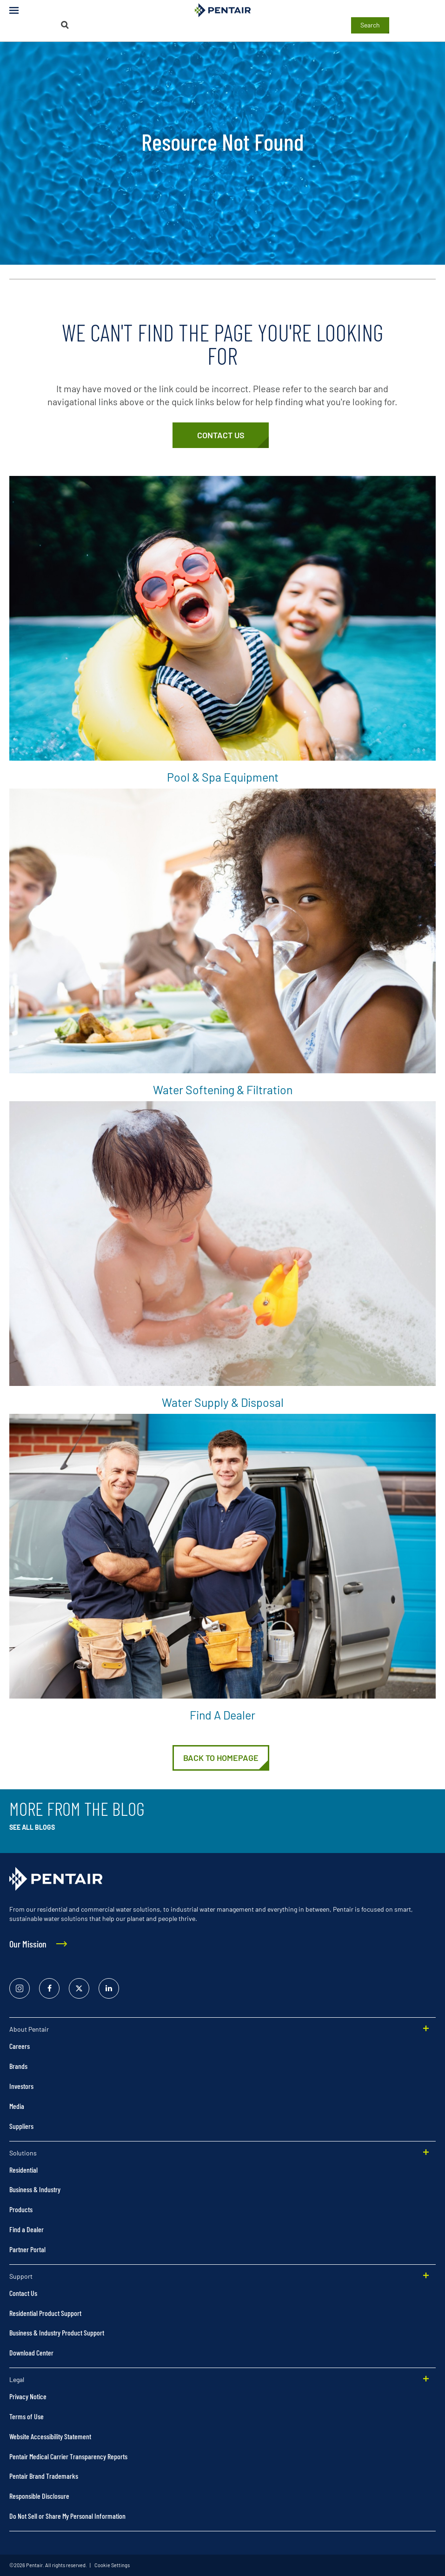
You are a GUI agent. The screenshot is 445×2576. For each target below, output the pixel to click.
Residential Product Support (45, 2312)
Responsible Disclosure (39, 2495)
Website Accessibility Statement (50, 2436)
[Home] (221, 1758)
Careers (19, 2045)
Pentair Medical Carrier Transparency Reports (68, 2456)
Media (16, 2105)
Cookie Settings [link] (111, 2565)
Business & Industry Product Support (56, 2332)
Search (370, 25)
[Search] (65, 25)
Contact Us (23, 2292)
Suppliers (21, 2125)
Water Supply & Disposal (223, 1402)
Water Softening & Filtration (222, 1090)
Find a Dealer (222, 1715)
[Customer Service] (221, 435)
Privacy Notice (27, 2396)
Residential (23, 2169)
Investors (21, 2085)
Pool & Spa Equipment (223, 777)
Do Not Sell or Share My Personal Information (67, 2515)
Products (21, 2209)
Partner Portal (27, 2249)
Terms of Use (26, 2416)
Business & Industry (34, 2189)
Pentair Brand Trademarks (43, 2475)
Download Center (31, 2352)
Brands (18, 2065)
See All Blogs (32, 1827)
